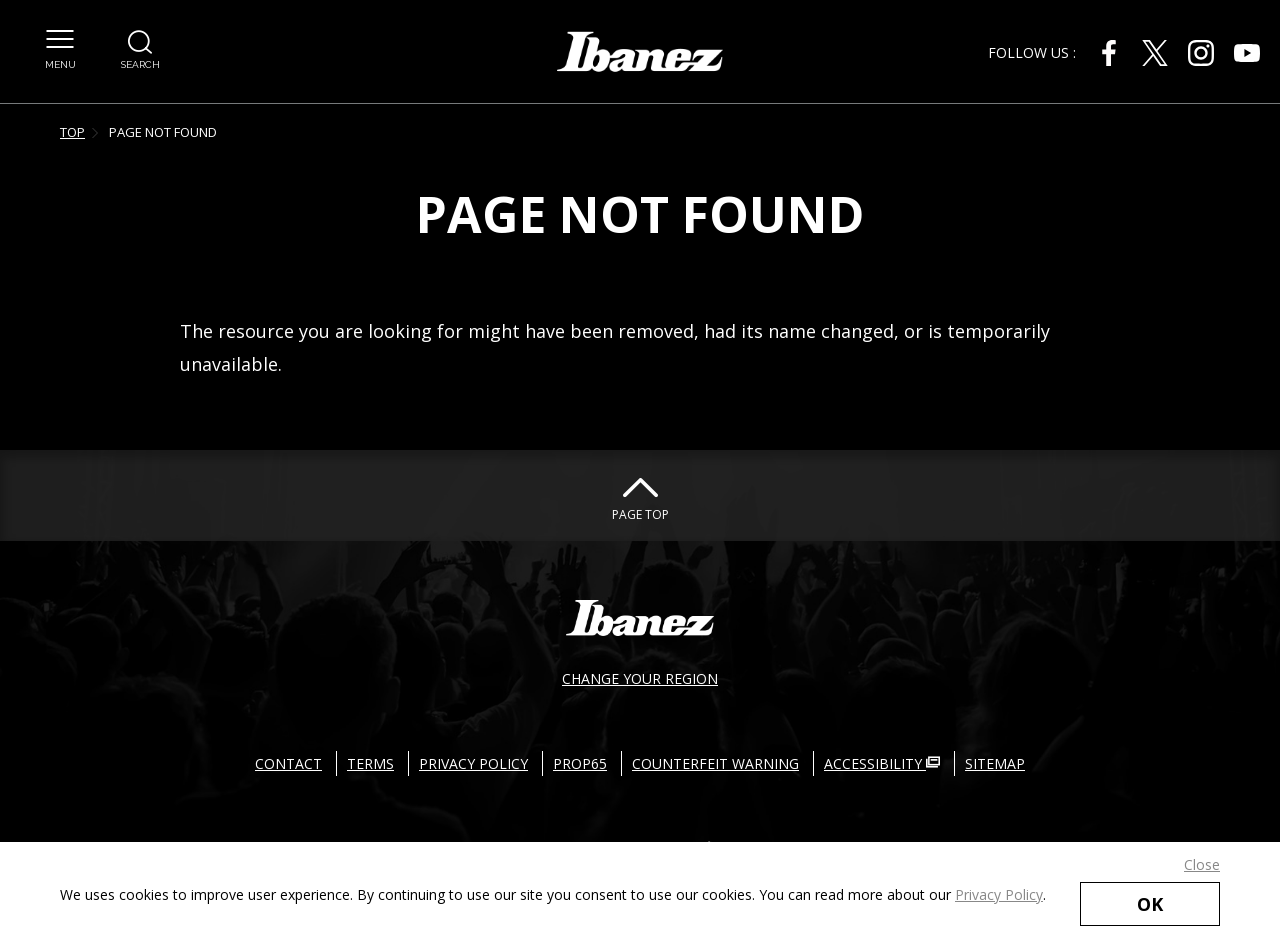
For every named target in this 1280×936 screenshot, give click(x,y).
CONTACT (288, 763)
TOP (72, 132)
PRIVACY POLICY (473, 763)
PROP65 (580, 763)
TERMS (370, 763)
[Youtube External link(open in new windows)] (1247, 53)
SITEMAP (995, 763)
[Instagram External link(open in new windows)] (1201, 53)
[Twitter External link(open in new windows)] (1155, 53)
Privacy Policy (999, 894)
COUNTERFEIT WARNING (715, 763)
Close (1202, 864)
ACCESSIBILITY (882, 763)
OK (1150, 904)
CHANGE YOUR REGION (640, 678)
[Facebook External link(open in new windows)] (1109, 53)
